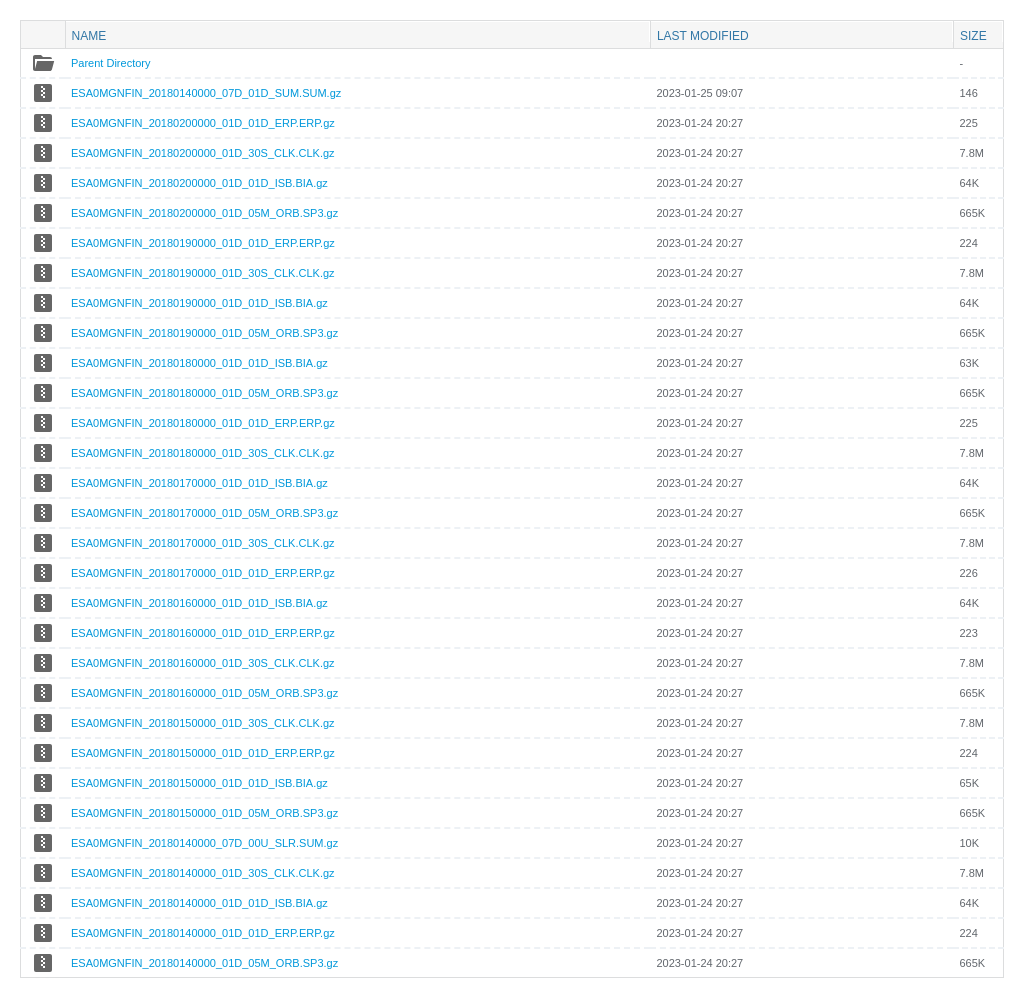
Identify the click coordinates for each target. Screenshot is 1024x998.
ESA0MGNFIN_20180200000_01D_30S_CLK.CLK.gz (203, 153)
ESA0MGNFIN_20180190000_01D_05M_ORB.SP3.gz (204, 333)
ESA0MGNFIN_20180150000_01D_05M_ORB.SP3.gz (204, 813)
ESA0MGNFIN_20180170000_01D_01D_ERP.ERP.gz (203, 573)
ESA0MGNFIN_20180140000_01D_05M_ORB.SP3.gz (204, 963)
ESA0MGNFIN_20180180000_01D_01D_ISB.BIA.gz (199, 363)
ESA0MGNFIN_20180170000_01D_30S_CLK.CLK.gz (203, 543)
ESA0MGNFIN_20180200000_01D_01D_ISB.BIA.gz (199, 183)
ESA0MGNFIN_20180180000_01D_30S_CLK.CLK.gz (203, 453)
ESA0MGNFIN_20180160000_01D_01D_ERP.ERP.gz (203, 633)
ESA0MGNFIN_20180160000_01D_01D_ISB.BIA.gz (199, 603)
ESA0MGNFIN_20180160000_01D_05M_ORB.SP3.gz (204, 693)
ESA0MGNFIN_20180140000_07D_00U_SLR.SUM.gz (204, 843)
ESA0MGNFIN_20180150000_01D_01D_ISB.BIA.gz (199, 783)
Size (973, 35)
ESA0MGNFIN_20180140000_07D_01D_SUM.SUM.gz (206, 93)
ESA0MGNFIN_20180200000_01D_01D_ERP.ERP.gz (203, 123)
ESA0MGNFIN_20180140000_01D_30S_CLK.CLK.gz (203, 873)
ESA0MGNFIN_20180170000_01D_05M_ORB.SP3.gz (204, 513)
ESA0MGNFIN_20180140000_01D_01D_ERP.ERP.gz (203, 933)
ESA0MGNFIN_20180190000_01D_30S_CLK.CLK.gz (203, 273)
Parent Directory (110, 63)
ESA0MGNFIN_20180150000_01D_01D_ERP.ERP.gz (203, 753)
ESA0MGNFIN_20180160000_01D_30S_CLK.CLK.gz (203, 663)
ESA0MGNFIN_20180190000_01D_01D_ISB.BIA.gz (199, 303)
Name (89, 35)
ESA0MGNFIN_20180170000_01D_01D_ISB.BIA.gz (199, 483)
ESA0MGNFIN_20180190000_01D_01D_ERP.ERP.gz (203, 243)
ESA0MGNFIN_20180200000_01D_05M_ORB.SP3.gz (204, 213)
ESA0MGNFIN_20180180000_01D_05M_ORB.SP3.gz (204, 393)
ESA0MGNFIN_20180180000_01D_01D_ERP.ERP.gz (203, 423)
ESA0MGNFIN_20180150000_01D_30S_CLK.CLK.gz (203, 723)
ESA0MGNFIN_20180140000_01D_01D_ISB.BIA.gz (199, 903)
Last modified (703, 35)
